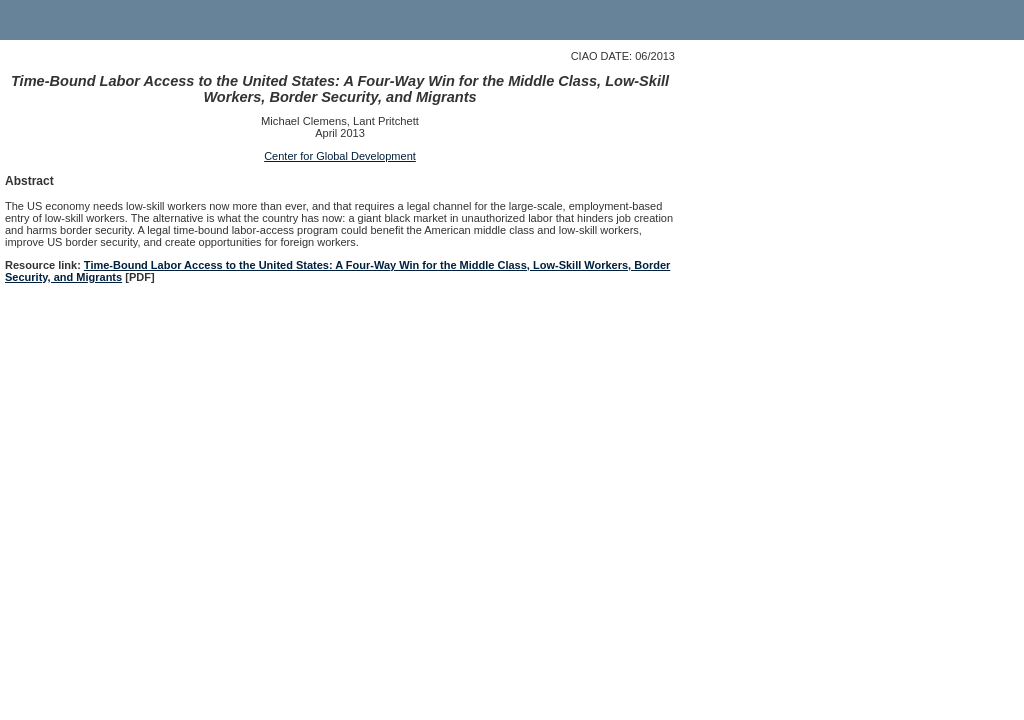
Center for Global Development (340, 156)
